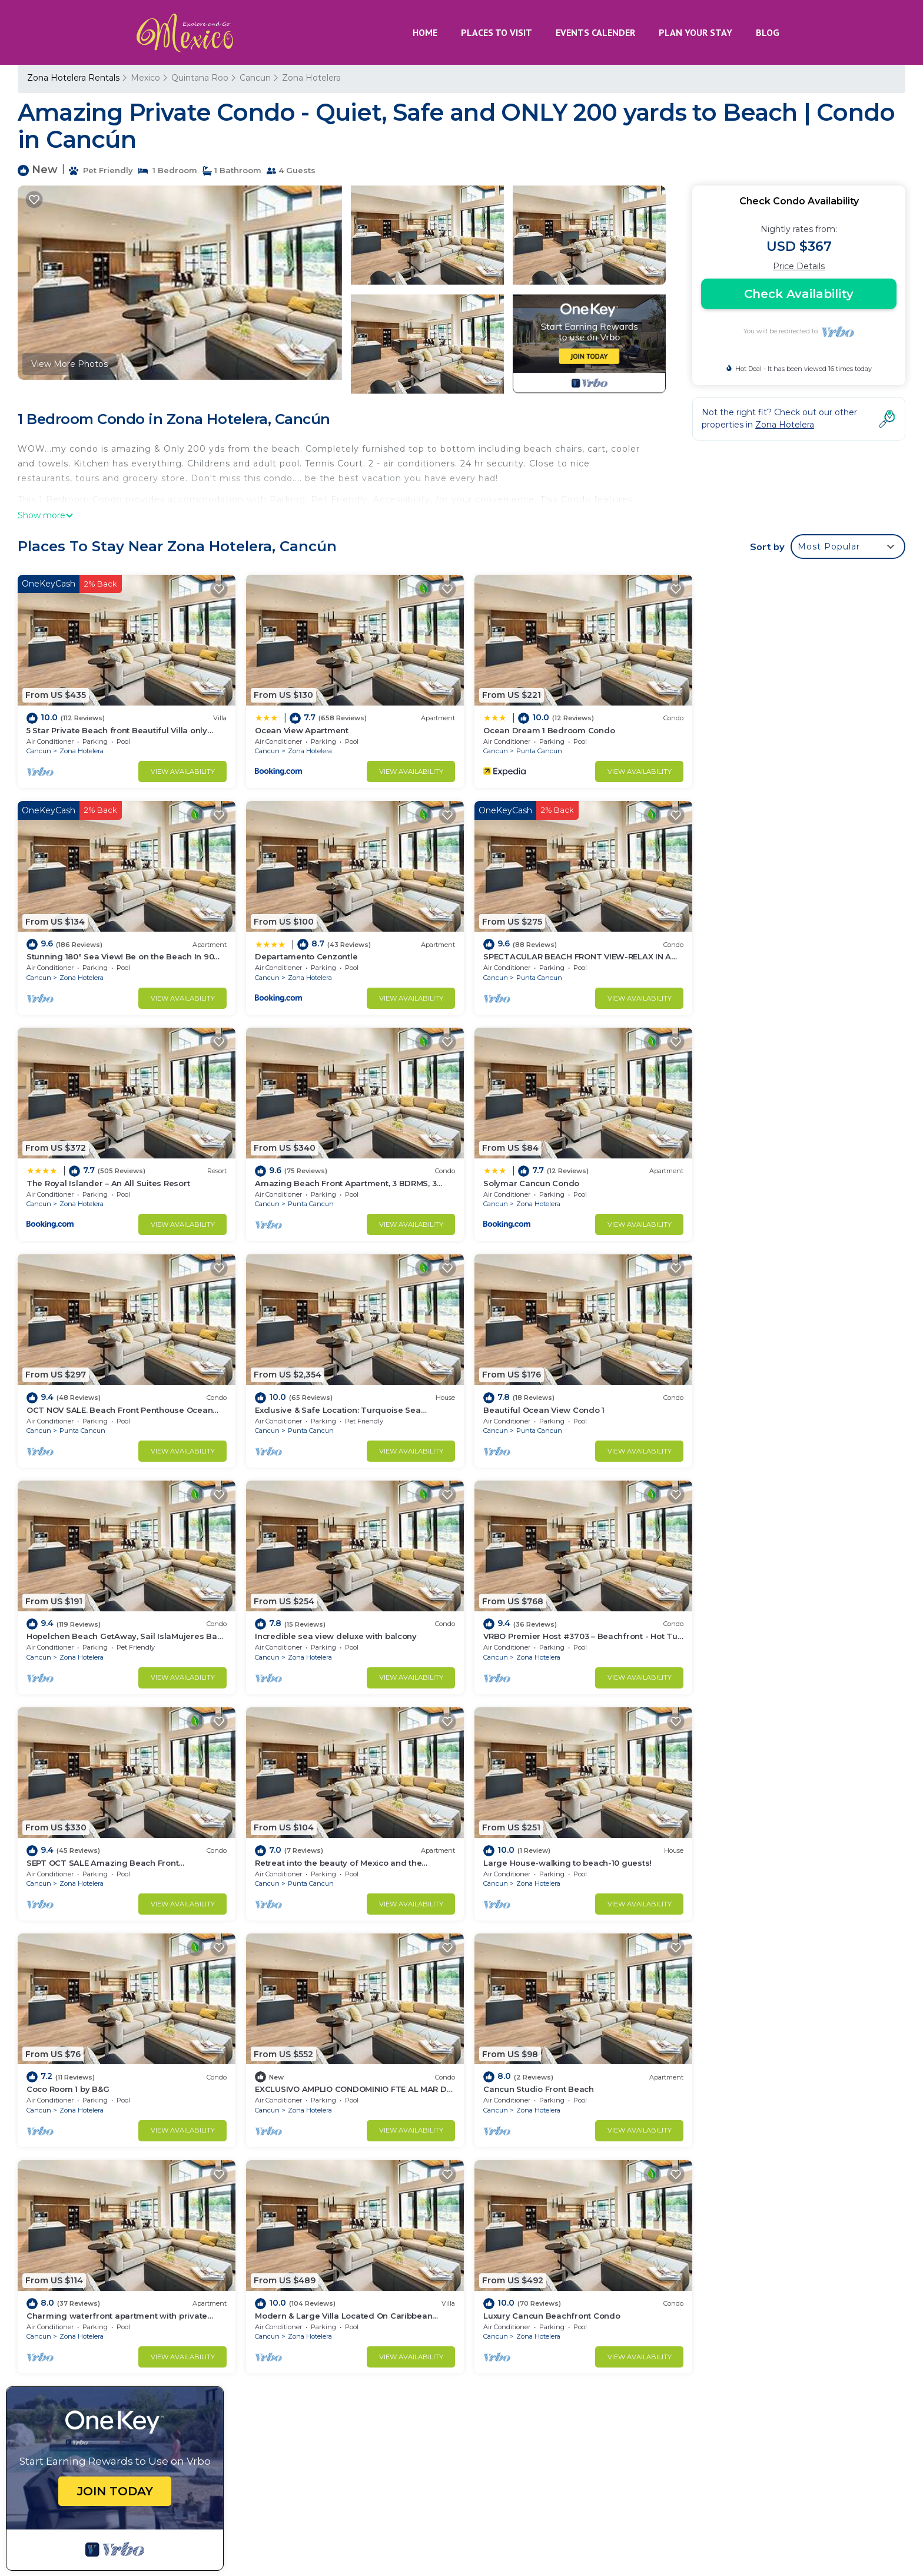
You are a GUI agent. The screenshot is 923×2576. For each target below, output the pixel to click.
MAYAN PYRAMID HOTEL (753, 2509)
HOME (425, 32)
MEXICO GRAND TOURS (632, 2509)
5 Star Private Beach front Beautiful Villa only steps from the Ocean (616, 2259)
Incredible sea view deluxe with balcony (332, 1400)
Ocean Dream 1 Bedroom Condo (541, 728)
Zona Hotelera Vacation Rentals (99, 2259)
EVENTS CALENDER (595, 32)
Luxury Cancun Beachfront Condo (768, 1848)
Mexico (145, 77)
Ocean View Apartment (298, 728)
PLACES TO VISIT (496, 32)
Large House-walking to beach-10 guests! (335, 1624)
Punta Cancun (532, 748)
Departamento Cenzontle (77, 951)
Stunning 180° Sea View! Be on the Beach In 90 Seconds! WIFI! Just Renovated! (643, 2316)
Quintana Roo (199, 77)
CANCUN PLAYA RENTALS (657, 2483)
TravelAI (224, 2530)
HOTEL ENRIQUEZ (771, 2483)
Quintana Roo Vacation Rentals (98, 2278)
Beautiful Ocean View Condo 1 (761, 1176)
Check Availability (799, 294)
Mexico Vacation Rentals (84, 2297)
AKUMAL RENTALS (768, 2457)
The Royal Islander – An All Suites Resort (557, 951)
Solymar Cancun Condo (74, 1176)
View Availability (179, 769)
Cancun (255, 77)
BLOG (767, 32)
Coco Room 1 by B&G (517, 1624)
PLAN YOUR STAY (695, 32)
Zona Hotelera (311, 77)
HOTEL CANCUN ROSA (662, 2457)
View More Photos (69, 364)
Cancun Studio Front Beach (81, 1848)
